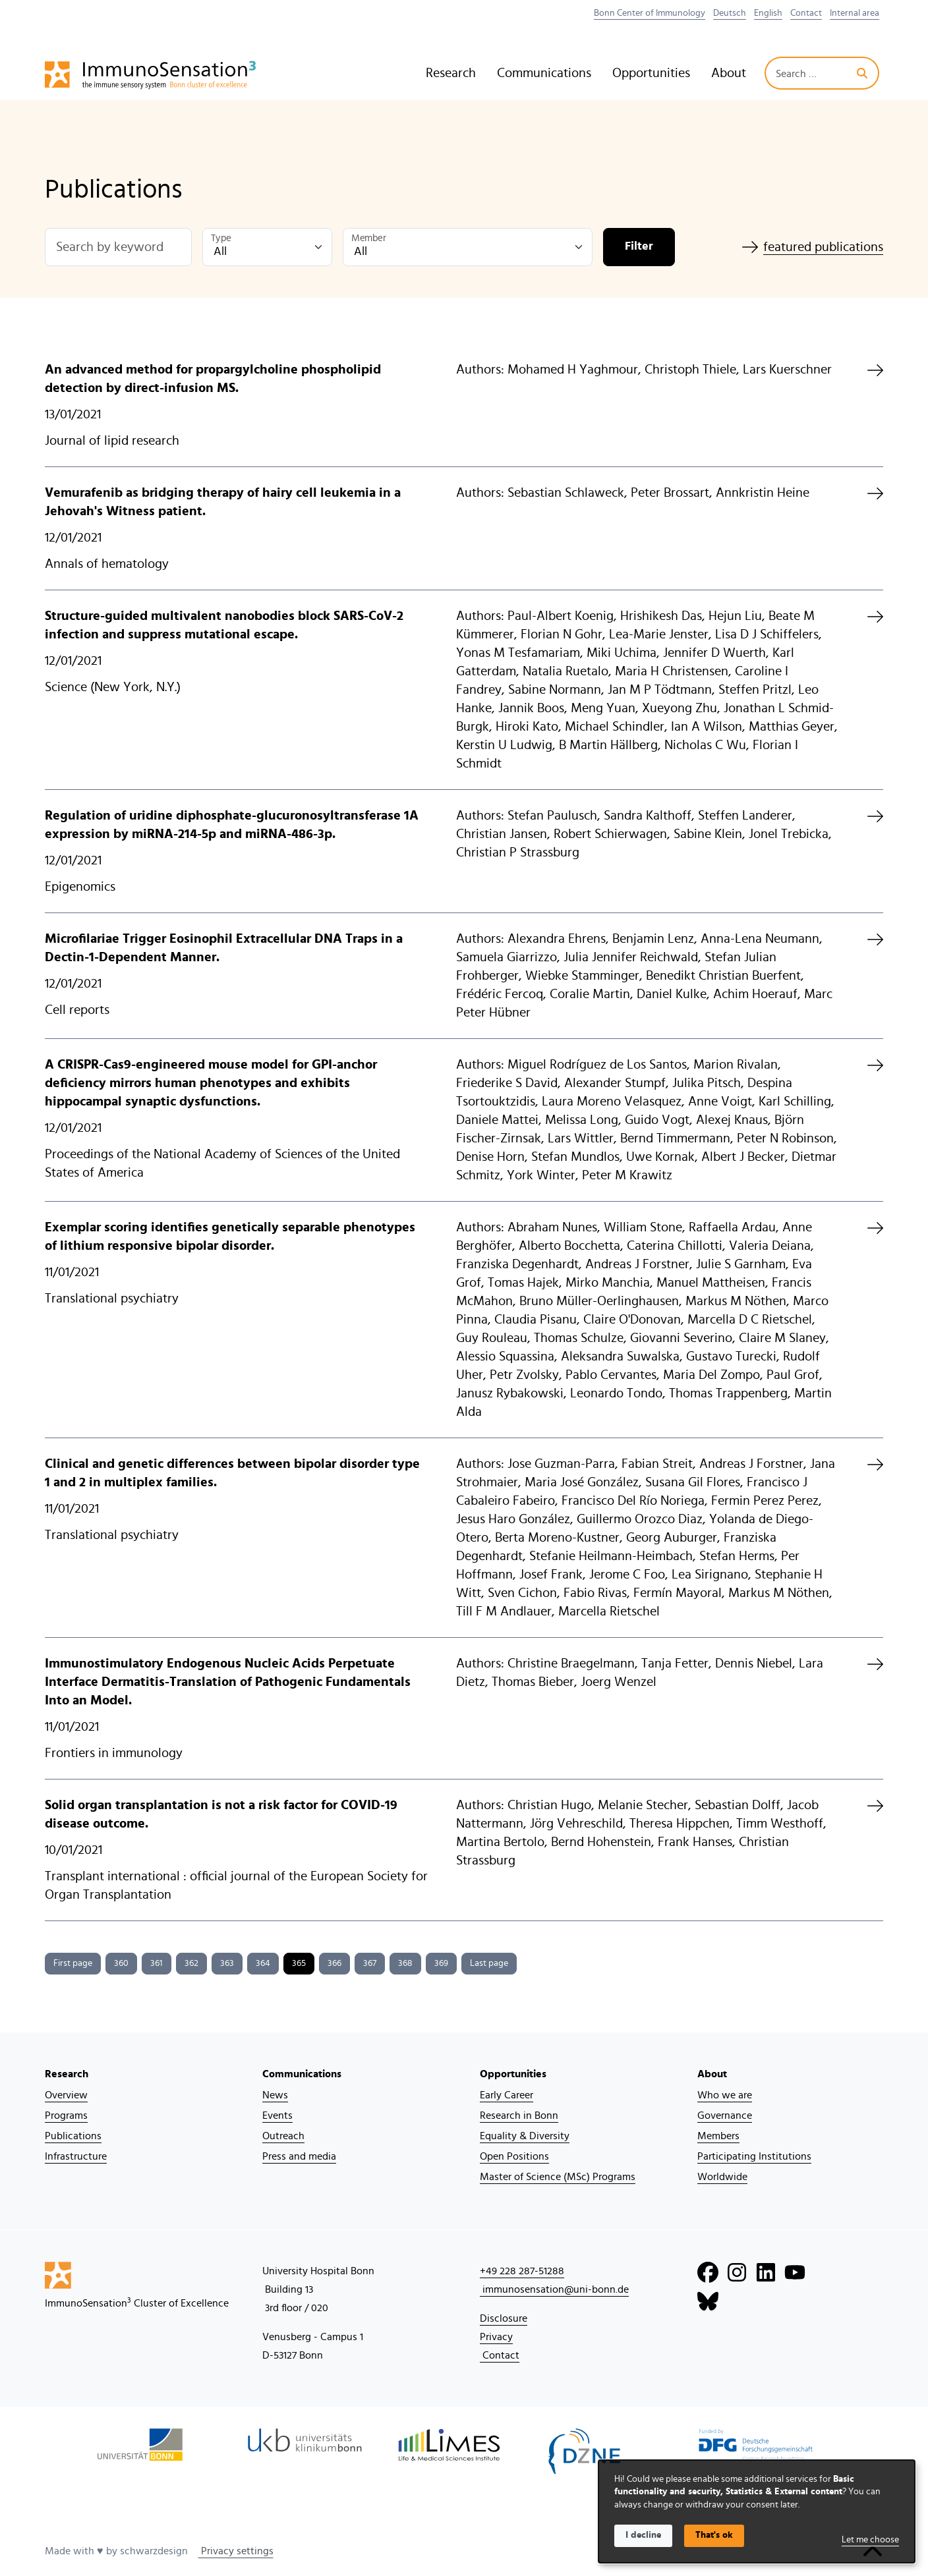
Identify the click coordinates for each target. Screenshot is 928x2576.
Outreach (283, 2136)
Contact (806, 13)
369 (441, 1963)
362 (191, 1963)
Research (451, 73)
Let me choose (870, 2539)
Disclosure (503, 2318)
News (275, 2095)
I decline (643, 2535)
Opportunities (651, 73)
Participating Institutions (754, 2156)
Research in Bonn (519, 2115)
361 (156, 1963)
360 (121, 1963)
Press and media (299, 2156)
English (768, 13)
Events (277, 2115)
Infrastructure (76, 2156)
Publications (73, 2136)
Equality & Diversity (524, 2136)
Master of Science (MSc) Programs (557, 2176)
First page (72, 1963)
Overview (66, 2095)
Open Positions (514, 2156)
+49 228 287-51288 (522, 2271)
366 (334, 1963)
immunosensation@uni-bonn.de (554, 2289)
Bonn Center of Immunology (649, 13)
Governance (724, 2115)
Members (718, 2136)
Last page (489, 1963)
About (728, 73)
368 (405, 1963)
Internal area (854, 13)
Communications (544, 73)
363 (227, 1963)
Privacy (496, 2337)
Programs (66, 2115)
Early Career (506, 2095)
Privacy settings (236, 2551)
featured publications (812, 247)
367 (369, 1963)
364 (263, 1963)
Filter (639, 246)
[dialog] (756, 2511)
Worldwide (722, 2176)
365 (299, 1963)
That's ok (714, 2535)
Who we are (724, 2095)
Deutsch (729, 13)
